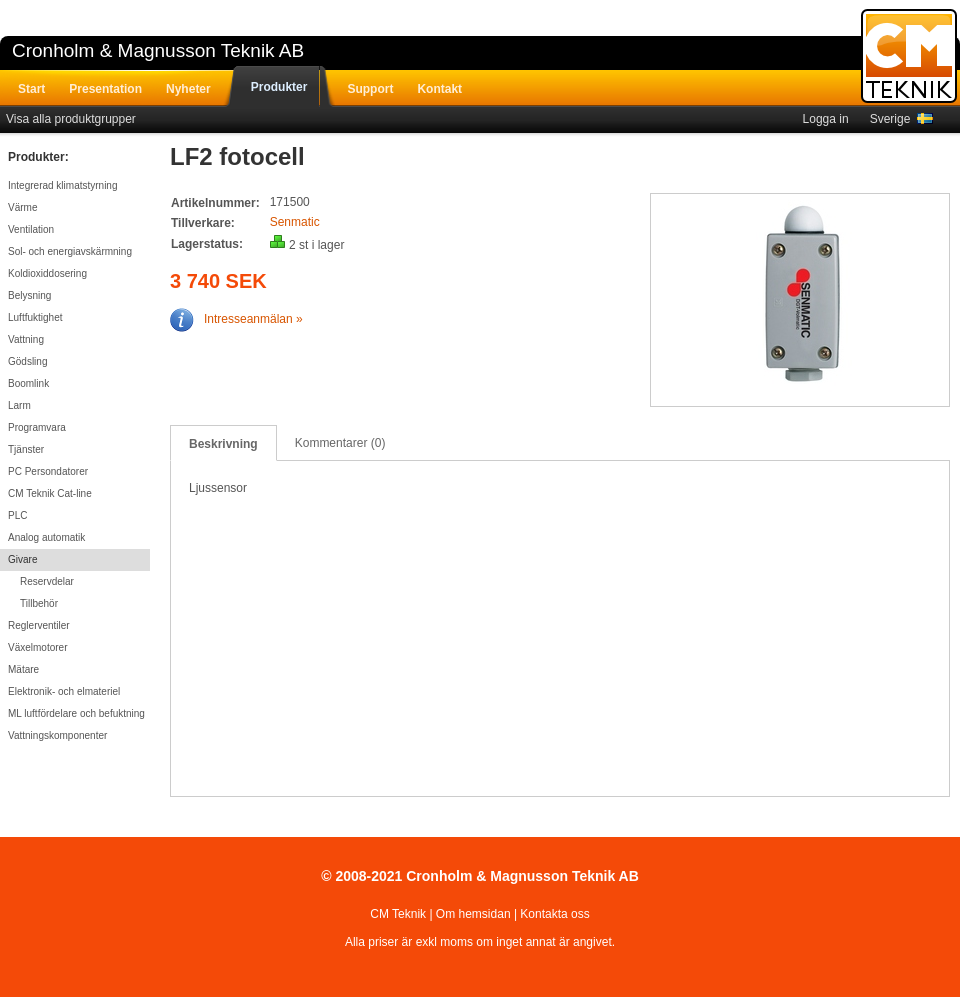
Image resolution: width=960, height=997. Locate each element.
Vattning (26, 339)
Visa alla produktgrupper (71, 119)
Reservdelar (47, 581)
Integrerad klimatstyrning (63, 185)
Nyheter (188, 89)
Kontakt (439, 89)
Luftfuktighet (35, 317)
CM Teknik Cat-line (50, 493)
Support (370, 89)
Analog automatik (46, 537)
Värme (22, 207)
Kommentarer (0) (340, 443)
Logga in (826, 119)
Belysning (29, 295)
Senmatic (295, 222)
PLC (17, 515)
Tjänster (26, 449)
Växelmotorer (37, 647)
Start (31, 89)
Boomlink (28, 383)
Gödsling (27, 361)
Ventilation (31, 229)
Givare (22, 559)
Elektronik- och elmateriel (64, 691)
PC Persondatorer (48, 471)
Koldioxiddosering (47, 273)
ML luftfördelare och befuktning (76, 713)
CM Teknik (398, 914)
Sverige (901, 119)
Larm (19, 405)
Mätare (23, 669)
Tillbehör (39, 603)
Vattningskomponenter (57, 735)
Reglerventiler (39, 625)
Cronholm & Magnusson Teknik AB (158, 50)
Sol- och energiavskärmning (70, 251)
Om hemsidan (473, 914)
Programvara (37, 427)
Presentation (105, 89)
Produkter (279, 87)
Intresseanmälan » (236, 319)
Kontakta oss (554, 914)
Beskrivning (223, 444)
